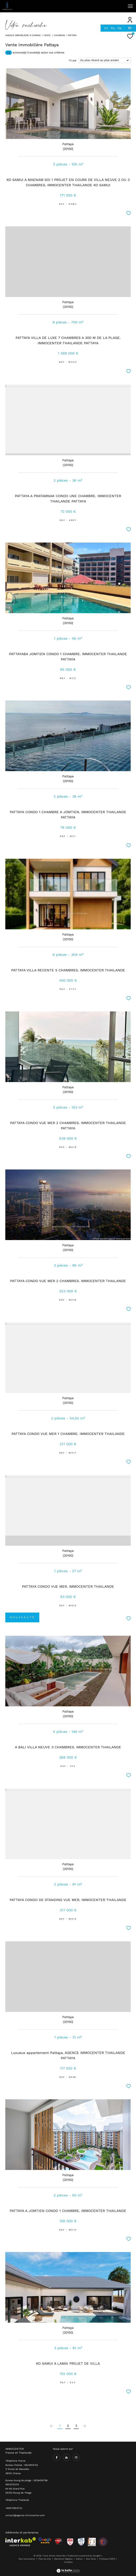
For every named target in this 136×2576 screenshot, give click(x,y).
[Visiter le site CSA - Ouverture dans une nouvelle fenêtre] (58, 2541)
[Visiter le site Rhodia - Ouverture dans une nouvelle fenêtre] (81, 2541)
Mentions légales (63, 2559)
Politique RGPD (107, 2559)
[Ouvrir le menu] (130, 6)
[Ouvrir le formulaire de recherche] (112, 6)
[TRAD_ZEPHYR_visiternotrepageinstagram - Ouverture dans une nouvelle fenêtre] (94, 7)
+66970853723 (13, 2508)
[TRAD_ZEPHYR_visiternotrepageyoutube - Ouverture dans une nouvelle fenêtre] (86, 7)
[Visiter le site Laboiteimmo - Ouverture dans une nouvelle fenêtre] (68, 2568)
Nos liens (91, 2559)
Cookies (68, 2562)
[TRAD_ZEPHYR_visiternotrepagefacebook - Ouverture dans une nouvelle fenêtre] (80, 7)
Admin (79, 2559)
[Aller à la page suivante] (84, 2425)
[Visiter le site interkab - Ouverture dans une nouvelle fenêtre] (20, 2541)
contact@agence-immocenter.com (25, 2515)
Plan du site (45, 2559)
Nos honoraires (27, 2559)
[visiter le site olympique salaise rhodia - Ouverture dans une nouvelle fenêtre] (102, 2541)
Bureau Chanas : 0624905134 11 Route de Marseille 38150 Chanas (21, 2469)
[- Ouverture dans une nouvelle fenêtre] (45, 2540)
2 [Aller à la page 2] (68, 2426)
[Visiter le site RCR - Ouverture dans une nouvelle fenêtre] (70, 2541)
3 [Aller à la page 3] (76, 2426)
